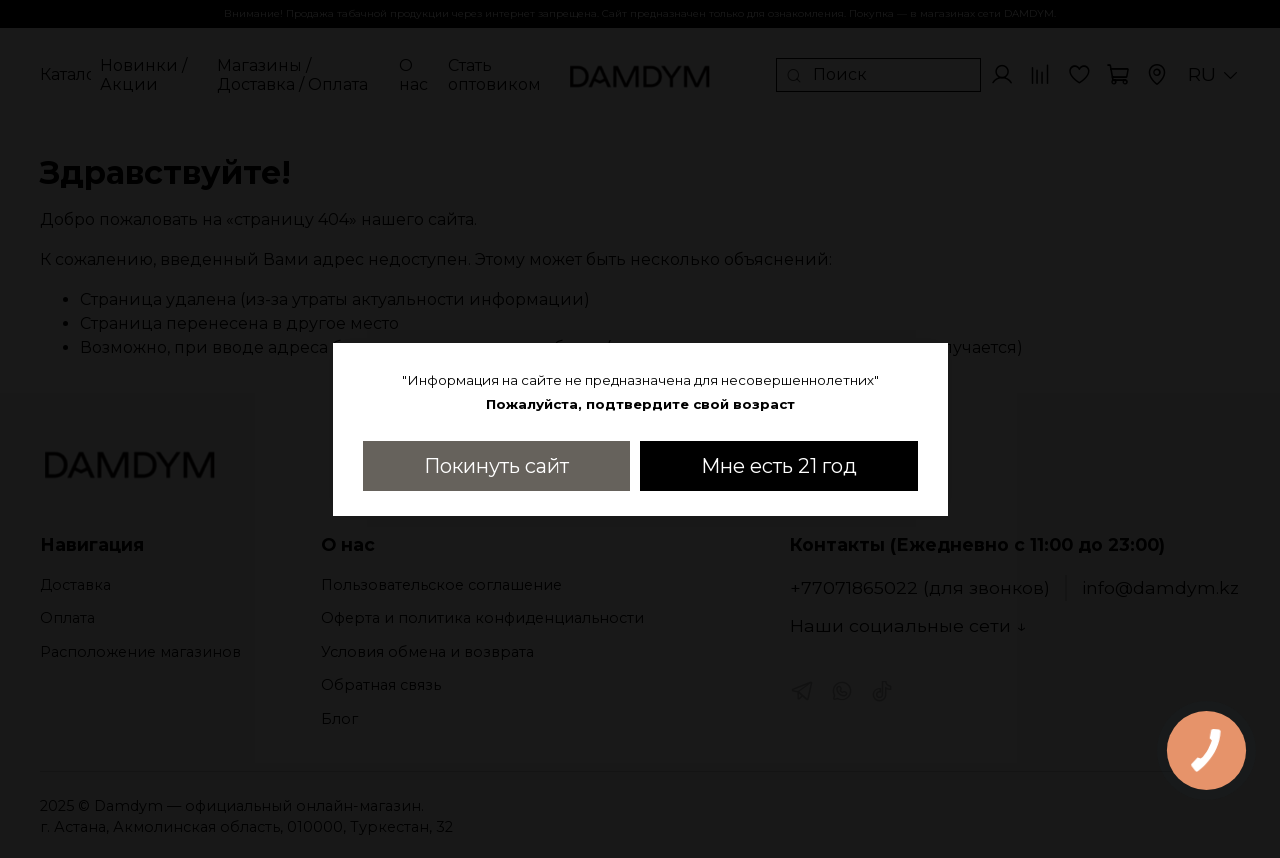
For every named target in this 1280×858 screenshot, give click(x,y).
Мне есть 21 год (779, 466)
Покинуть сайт (496, 466)
